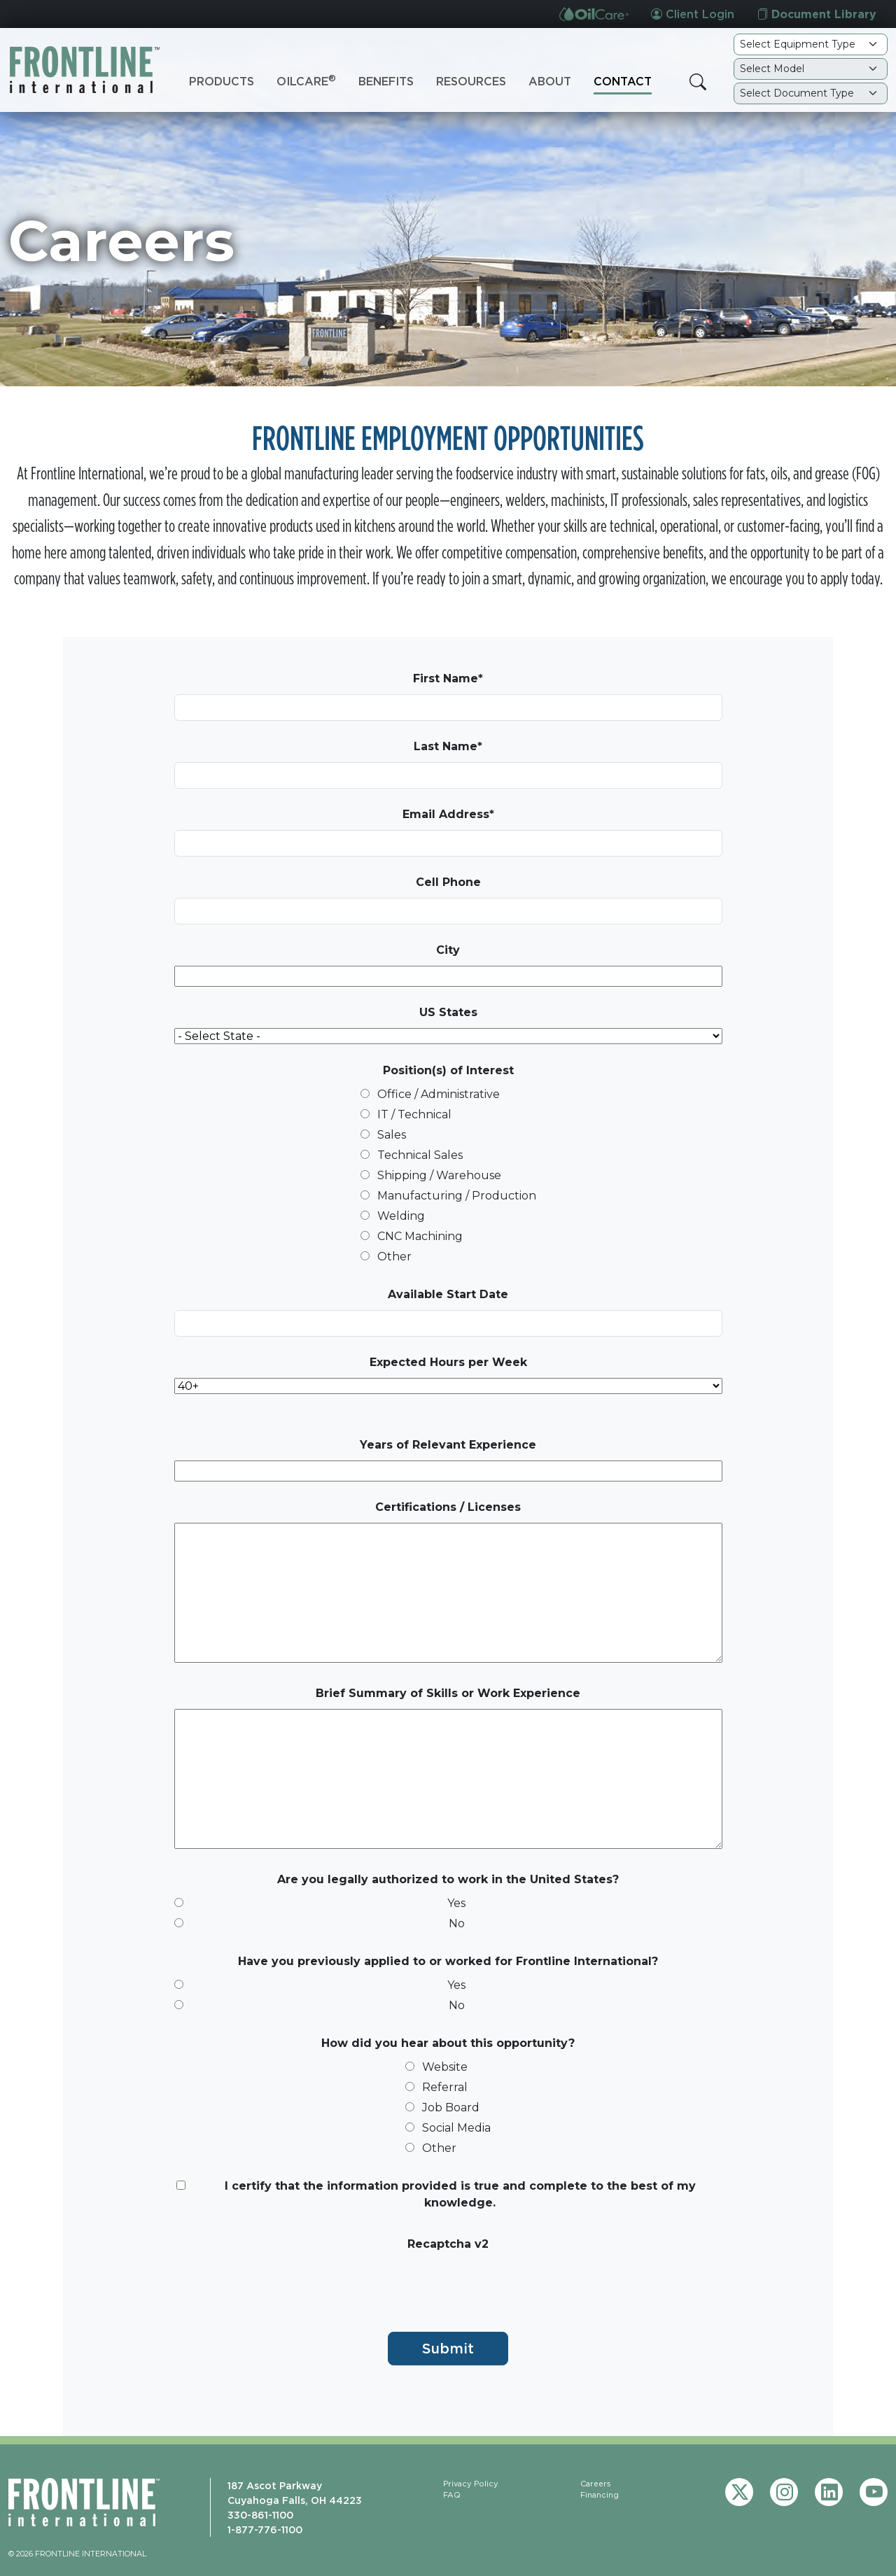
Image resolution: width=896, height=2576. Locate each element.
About (549, 81)
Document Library (816, 14)
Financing (599, 2495)
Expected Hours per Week (448, 1362)
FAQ (452, 2495)
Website (445, 2067)
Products (221, 81)
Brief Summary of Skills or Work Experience (448, 1693)
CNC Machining (420, 1236)
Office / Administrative (438, 1094)
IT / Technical (414, 1114)
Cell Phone (448, 882)
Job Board (450, 2107)
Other (394, 1256)
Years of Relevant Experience (448, 1444)
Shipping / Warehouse (439, 1175)
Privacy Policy (470, 2483)
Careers (595, 2483)
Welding (401, 1216)
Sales (391, 1134)
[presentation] (280, 2287)
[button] (697, 82)
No (457, 1923)
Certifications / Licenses (448, 1507)
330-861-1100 (260, 2515)
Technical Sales (420, 1155)
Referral (445, 2087)
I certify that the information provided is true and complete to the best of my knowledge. (460, 2194)
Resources (471, 81)
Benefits (386, 81)
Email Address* (448, 814)
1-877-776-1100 (264, 2529)
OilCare (306, 80)
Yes (456, 1903)
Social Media (456, 2127)
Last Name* (448, 746)
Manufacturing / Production (456, 1195)
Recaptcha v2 (448, 2244)
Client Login (692, 14)
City (448, 950)
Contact (623, 81)
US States (448, 1012)
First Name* (448, 678)
